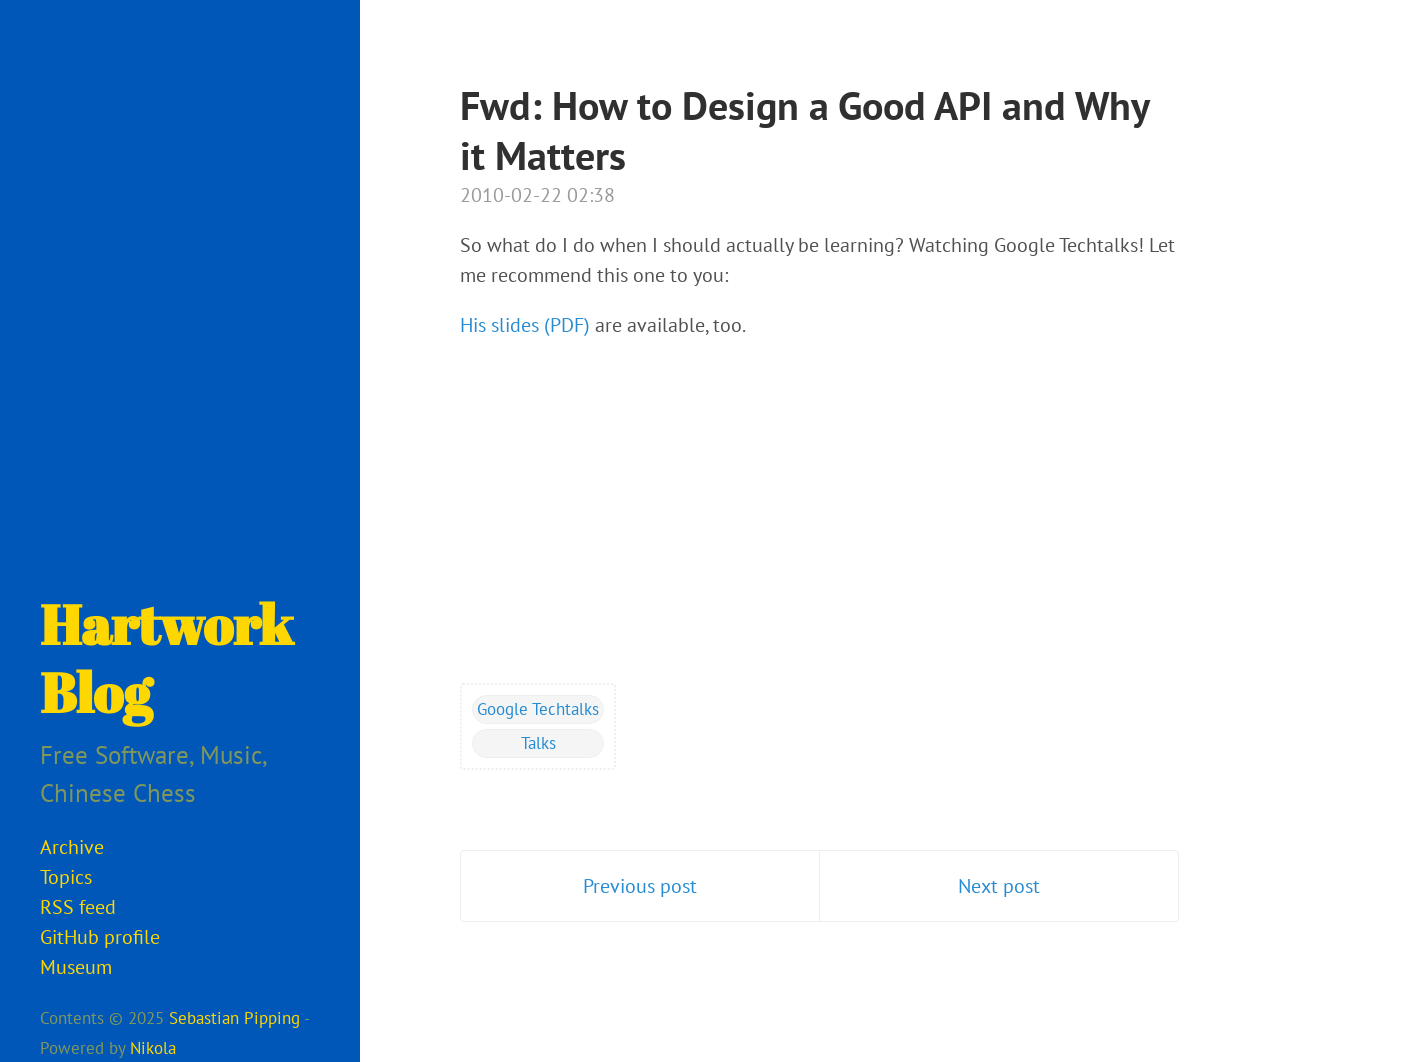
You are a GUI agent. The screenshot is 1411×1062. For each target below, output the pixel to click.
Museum (76, 967)
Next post (999, 886)
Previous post (640, 886)
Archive (72, 847)
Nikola (153, 1048)
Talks (538, 743)
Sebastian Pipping (234, 1018)
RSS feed (78, 907)
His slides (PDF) (525, 325)
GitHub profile (100, 937)
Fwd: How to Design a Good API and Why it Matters (804, 130)
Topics (66, 877)
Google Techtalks (538, 709)
